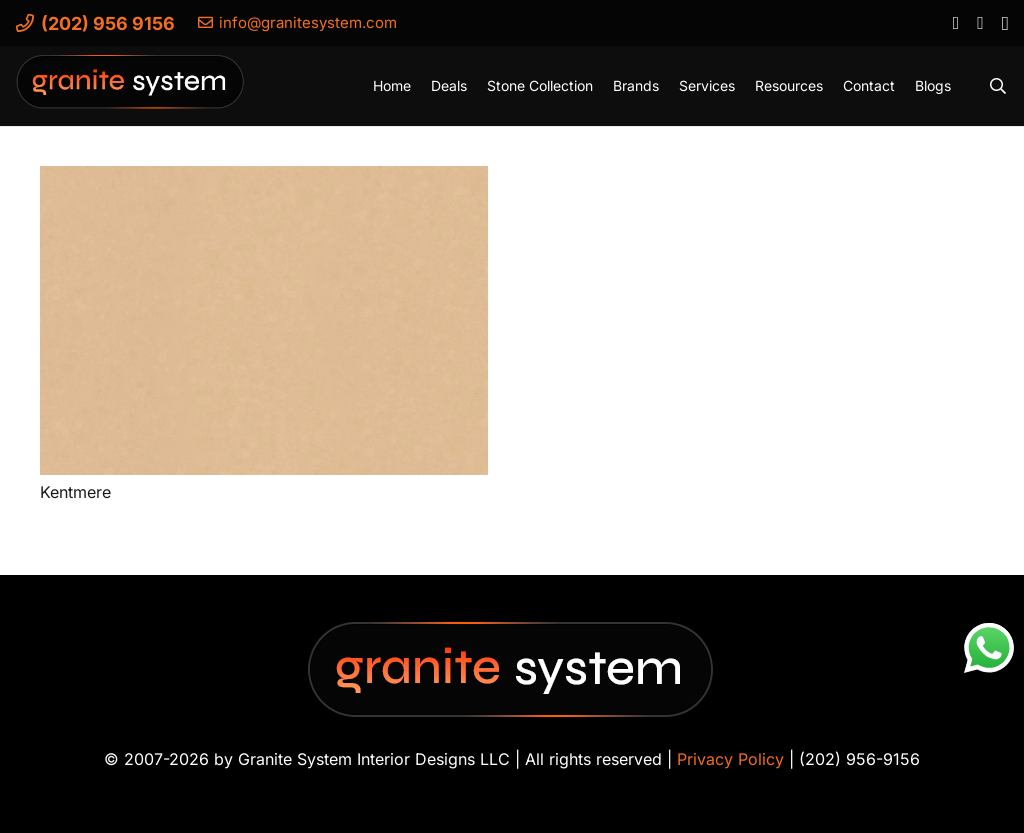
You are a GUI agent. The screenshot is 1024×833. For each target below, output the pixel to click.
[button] (998, 86)
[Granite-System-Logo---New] (131, 91)
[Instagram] (1004, 23)
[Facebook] (955, 22)
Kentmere (75, 492)
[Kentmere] (264, 320)
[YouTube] (979, 22)
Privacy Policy (730, 759)
